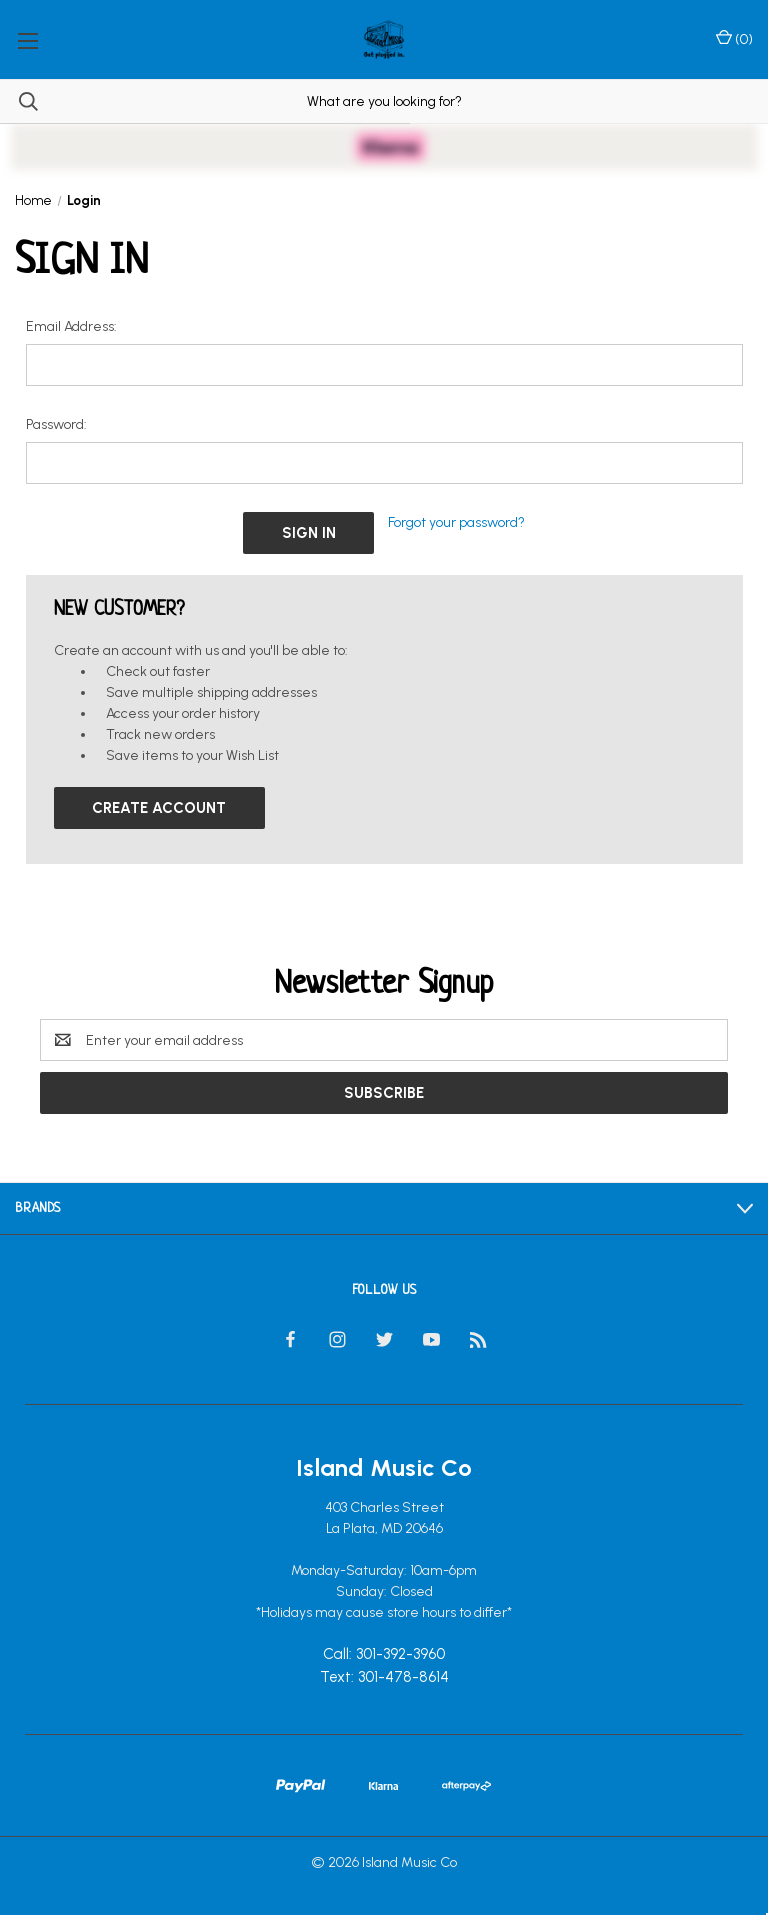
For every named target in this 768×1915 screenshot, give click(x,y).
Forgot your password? (456, 522)
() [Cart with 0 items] (734, 38)
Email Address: (71, 326)
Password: (56, 424)
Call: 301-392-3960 (384, 1655)
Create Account (159, 808)
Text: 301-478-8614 (384, 1677)
